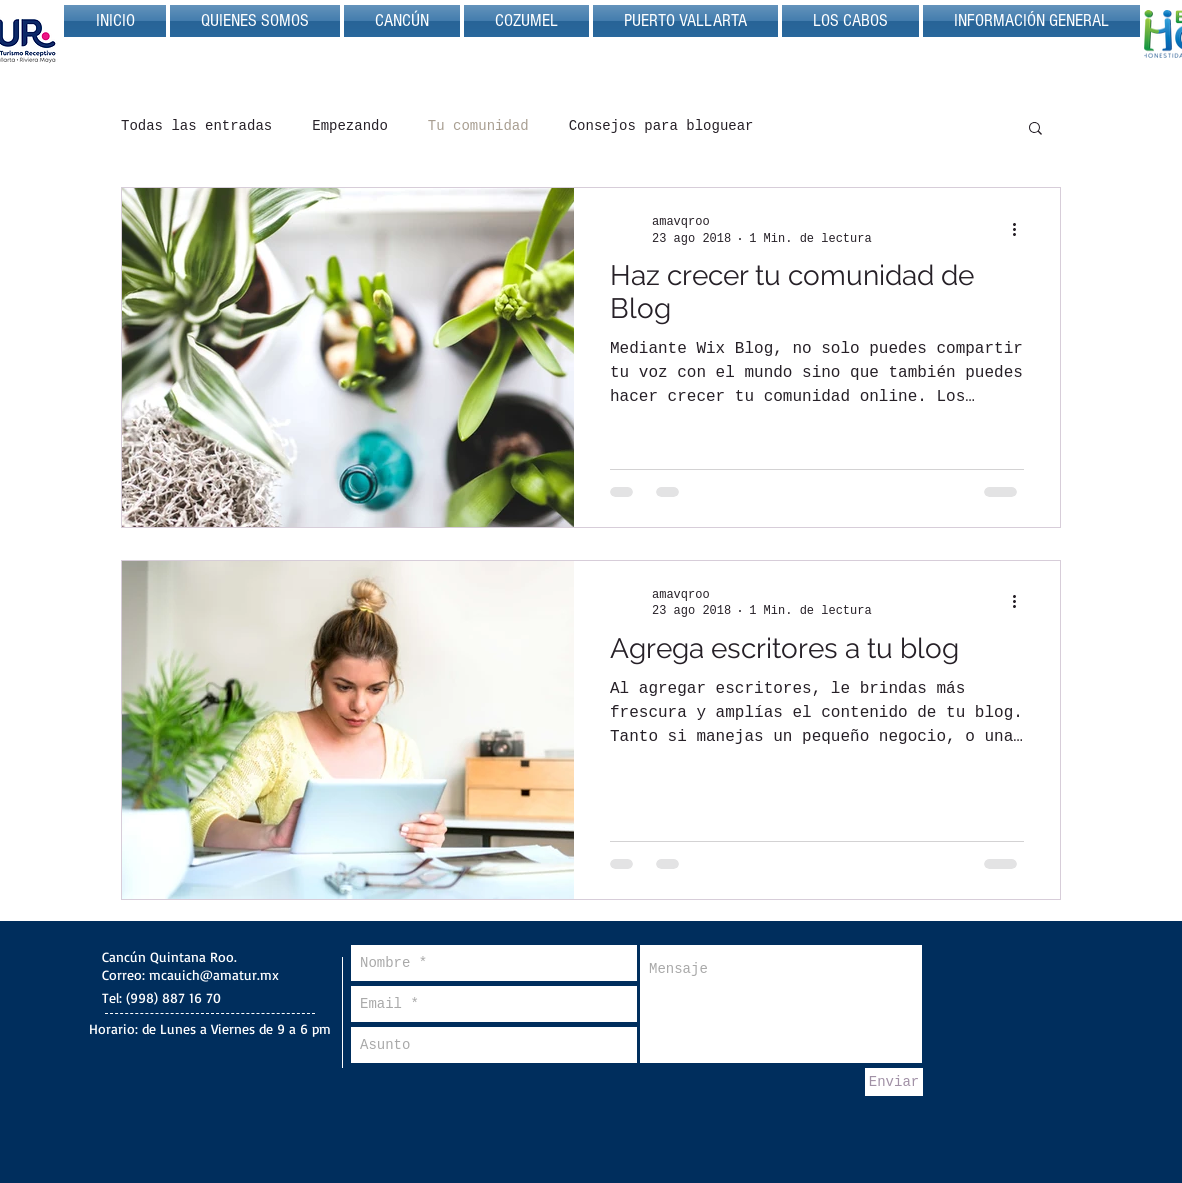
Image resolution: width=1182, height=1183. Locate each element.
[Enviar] (894, 1082)
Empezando (350, 126)
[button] (1035, 129)
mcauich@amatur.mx (214, 974)
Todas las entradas (196, 126)
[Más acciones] (1021, 229)
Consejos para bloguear (661, 126)
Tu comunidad (478, 126)
